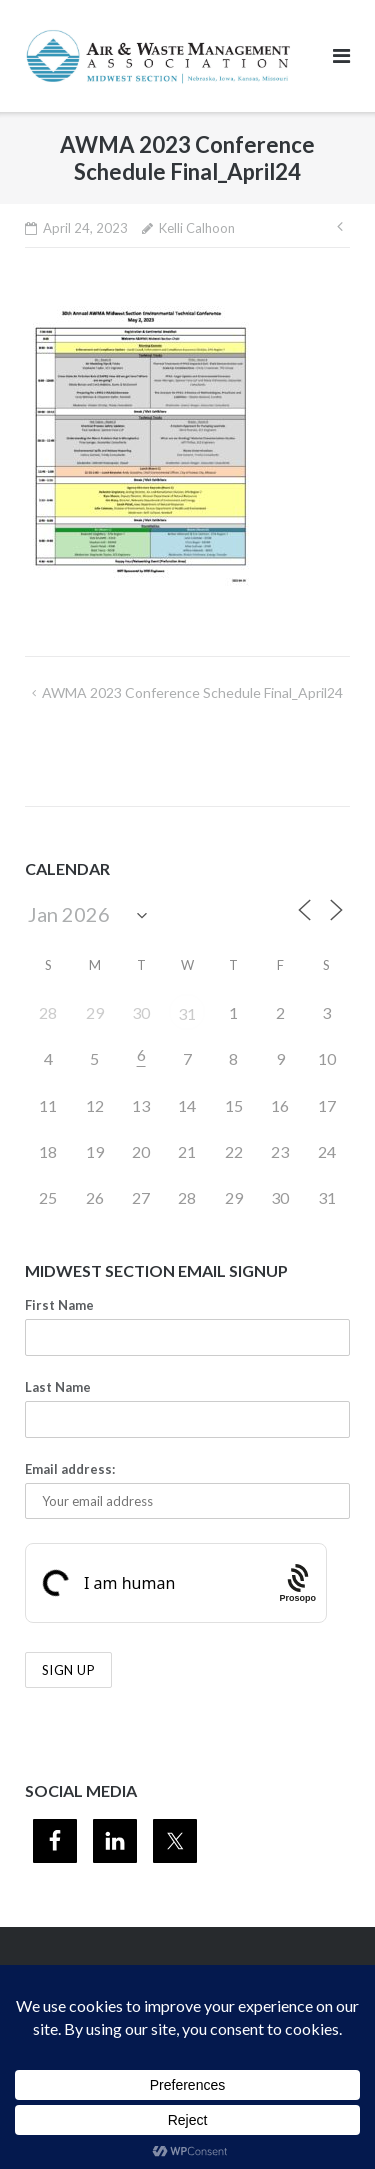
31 (187, 1013)
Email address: (70, 1469)
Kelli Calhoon (197, 228)
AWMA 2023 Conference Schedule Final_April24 (192, 692)
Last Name (58, 1387)
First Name (59, 1305)
